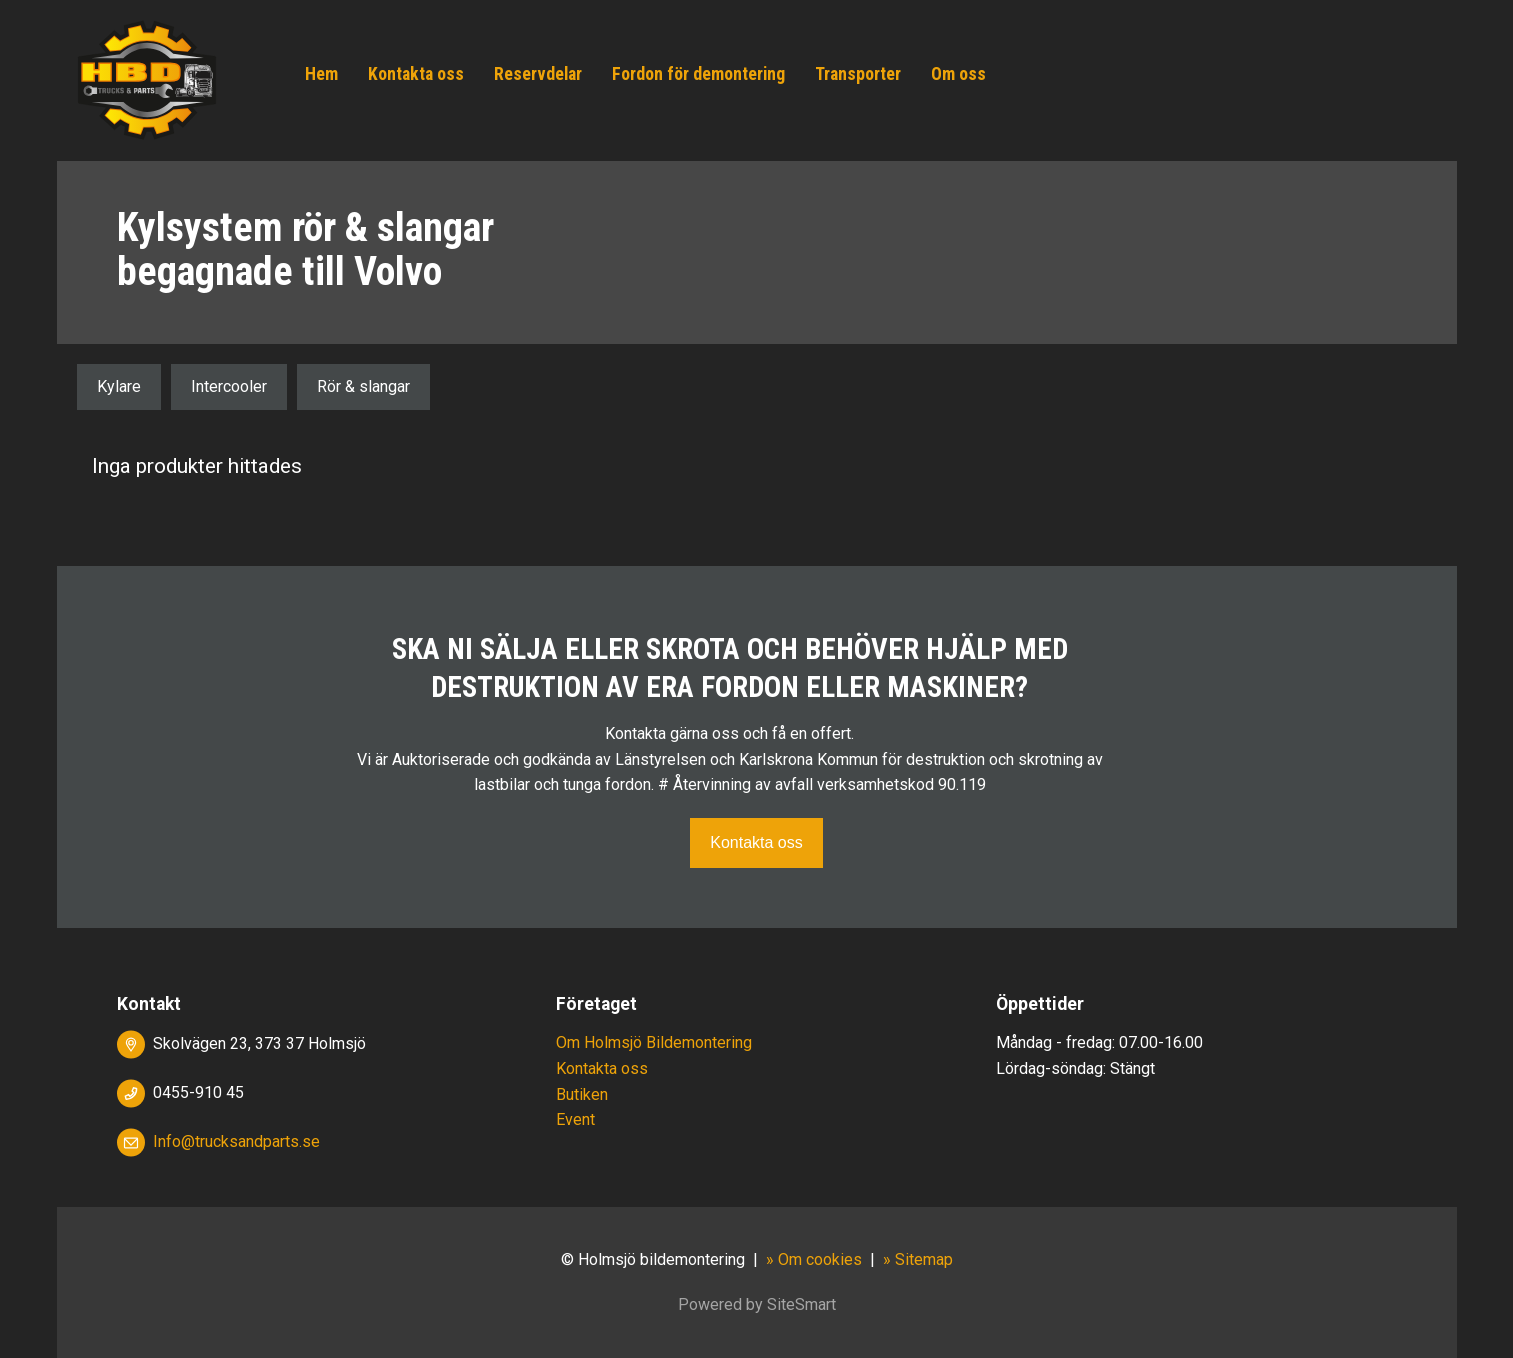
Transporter (858, 74)
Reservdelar (538, 74)
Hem (321, 74)
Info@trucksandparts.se (236, 1141)
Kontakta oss (416, 74)
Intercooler (229, 386)
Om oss (958, 74)
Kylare (119, 386)
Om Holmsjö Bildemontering (654, 1042)
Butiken (582, 1094)
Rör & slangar (363, 386)
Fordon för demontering (698, 74)
